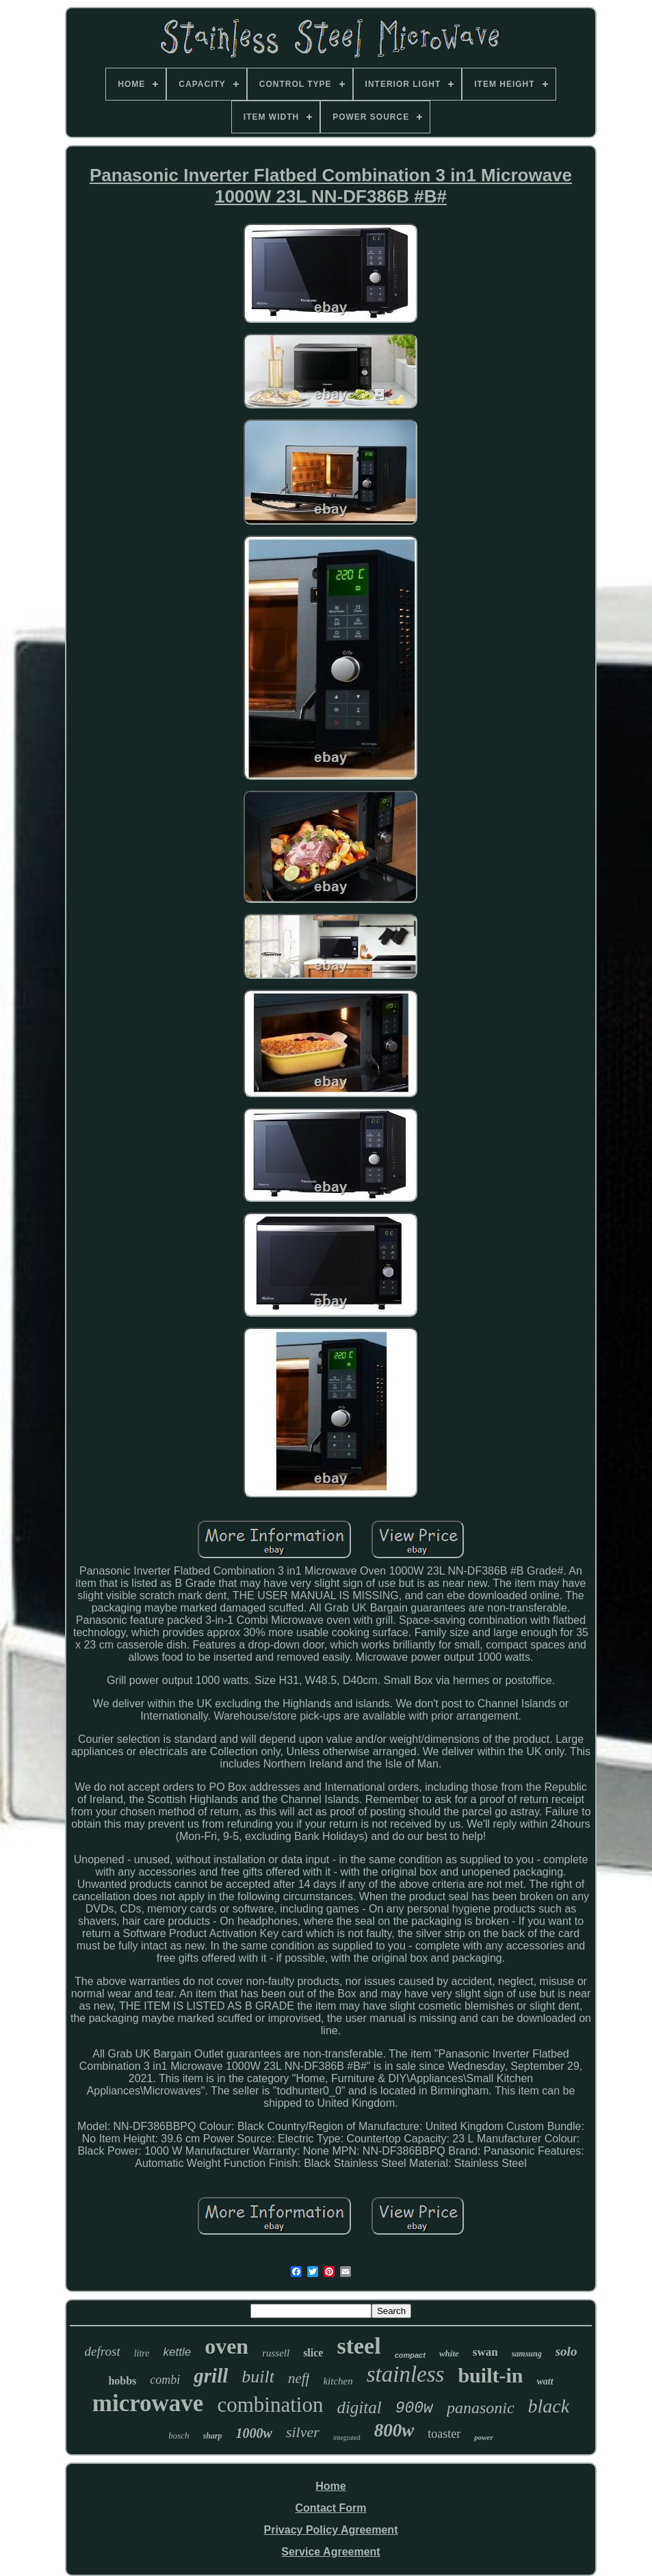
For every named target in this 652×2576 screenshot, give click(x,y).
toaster (444, 2434)
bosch (178, 2435)
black (549, 2406)
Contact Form (330, 2508)
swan (485, 2351)
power (483, 2437)
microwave (148, 2403)
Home (330, 2486)
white (449, 2353)
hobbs (122, 2381)
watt (544, 2381)
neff (299, 2378)
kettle (177, 2351)
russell (275, 2353)
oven (226, 2346)
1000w (254, 2433)
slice (313, 2352)
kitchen (337, 2381)
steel (358, 2345)
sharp (212, 2436)
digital (359, 2407)
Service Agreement (330, 2552)
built (258, 2377)
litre (142, 2353)
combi (165, 2380)
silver (303, 2432)
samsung (527, 2353)
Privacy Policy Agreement (331, 2530)
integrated (347, 2437)
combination (270, 2405)
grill (211, 2376)
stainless (406, 2374)
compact (410, 2355)
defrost (102, 2351)
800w (394, 2430)
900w (414, 2408)
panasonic (480, 2408)
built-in (490, 2375)
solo (566, 2351)
